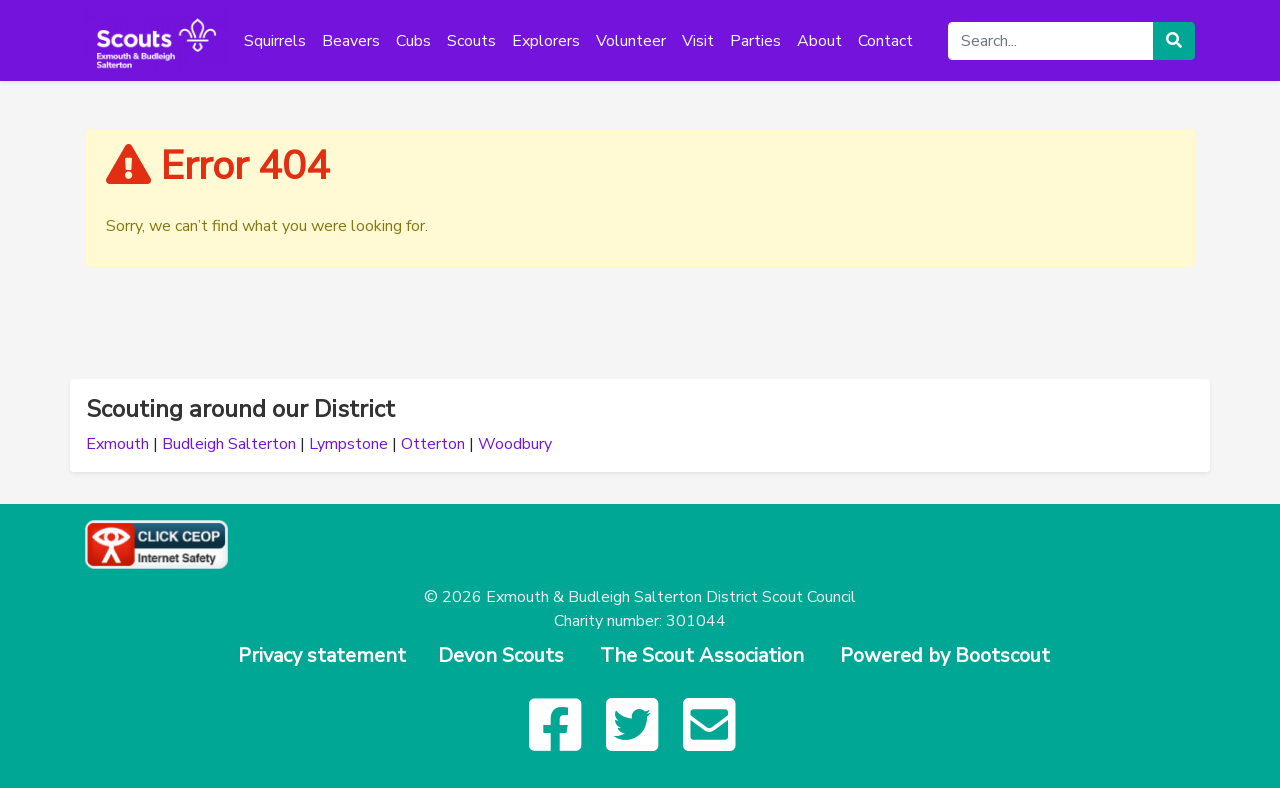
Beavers (351, 41)
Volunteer (631, 41)
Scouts (471, 41)
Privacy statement (322, 655)
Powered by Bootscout (945, 655)
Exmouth (117, 444)
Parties (755, 41)
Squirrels (275, 41)
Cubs (413, 41)
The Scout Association (702, 655)
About (819, 41)
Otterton (433, 444)
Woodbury (515, 444)
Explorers (546, 41)
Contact (885, 41)
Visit (698, 41)
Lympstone (348, 444)
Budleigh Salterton (229, 444)
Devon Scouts (501, 655)
